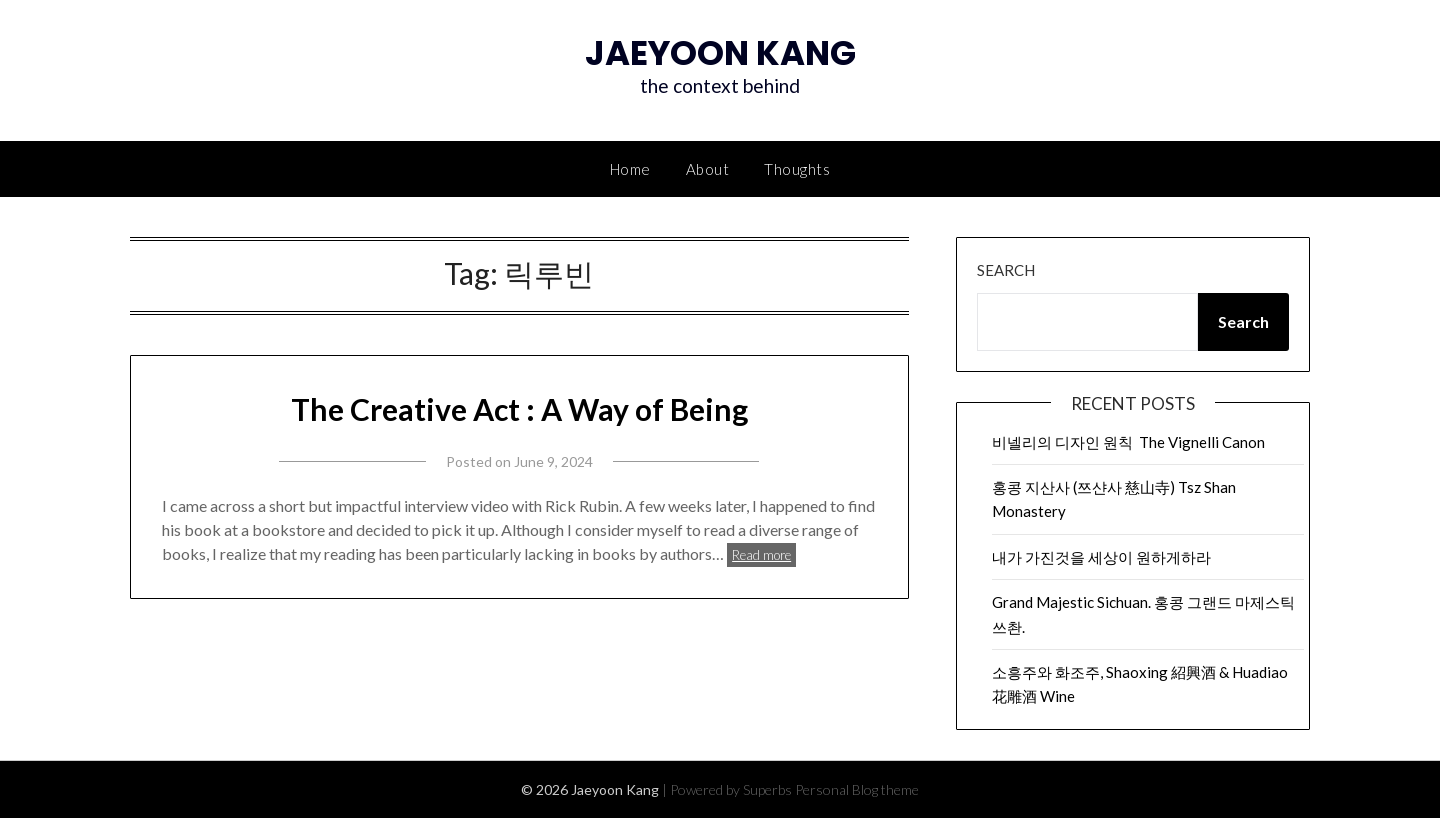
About (708, 169)
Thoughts (797, 169)
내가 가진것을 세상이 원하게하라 (1101, 557)
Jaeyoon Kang (720, 53)
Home (630, 169)
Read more (761, 555)
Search (1006, 270)
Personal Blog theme (857, 789)
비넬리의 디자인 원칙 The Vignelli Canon (1128, 442)
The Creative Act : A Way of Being (519, 409)
